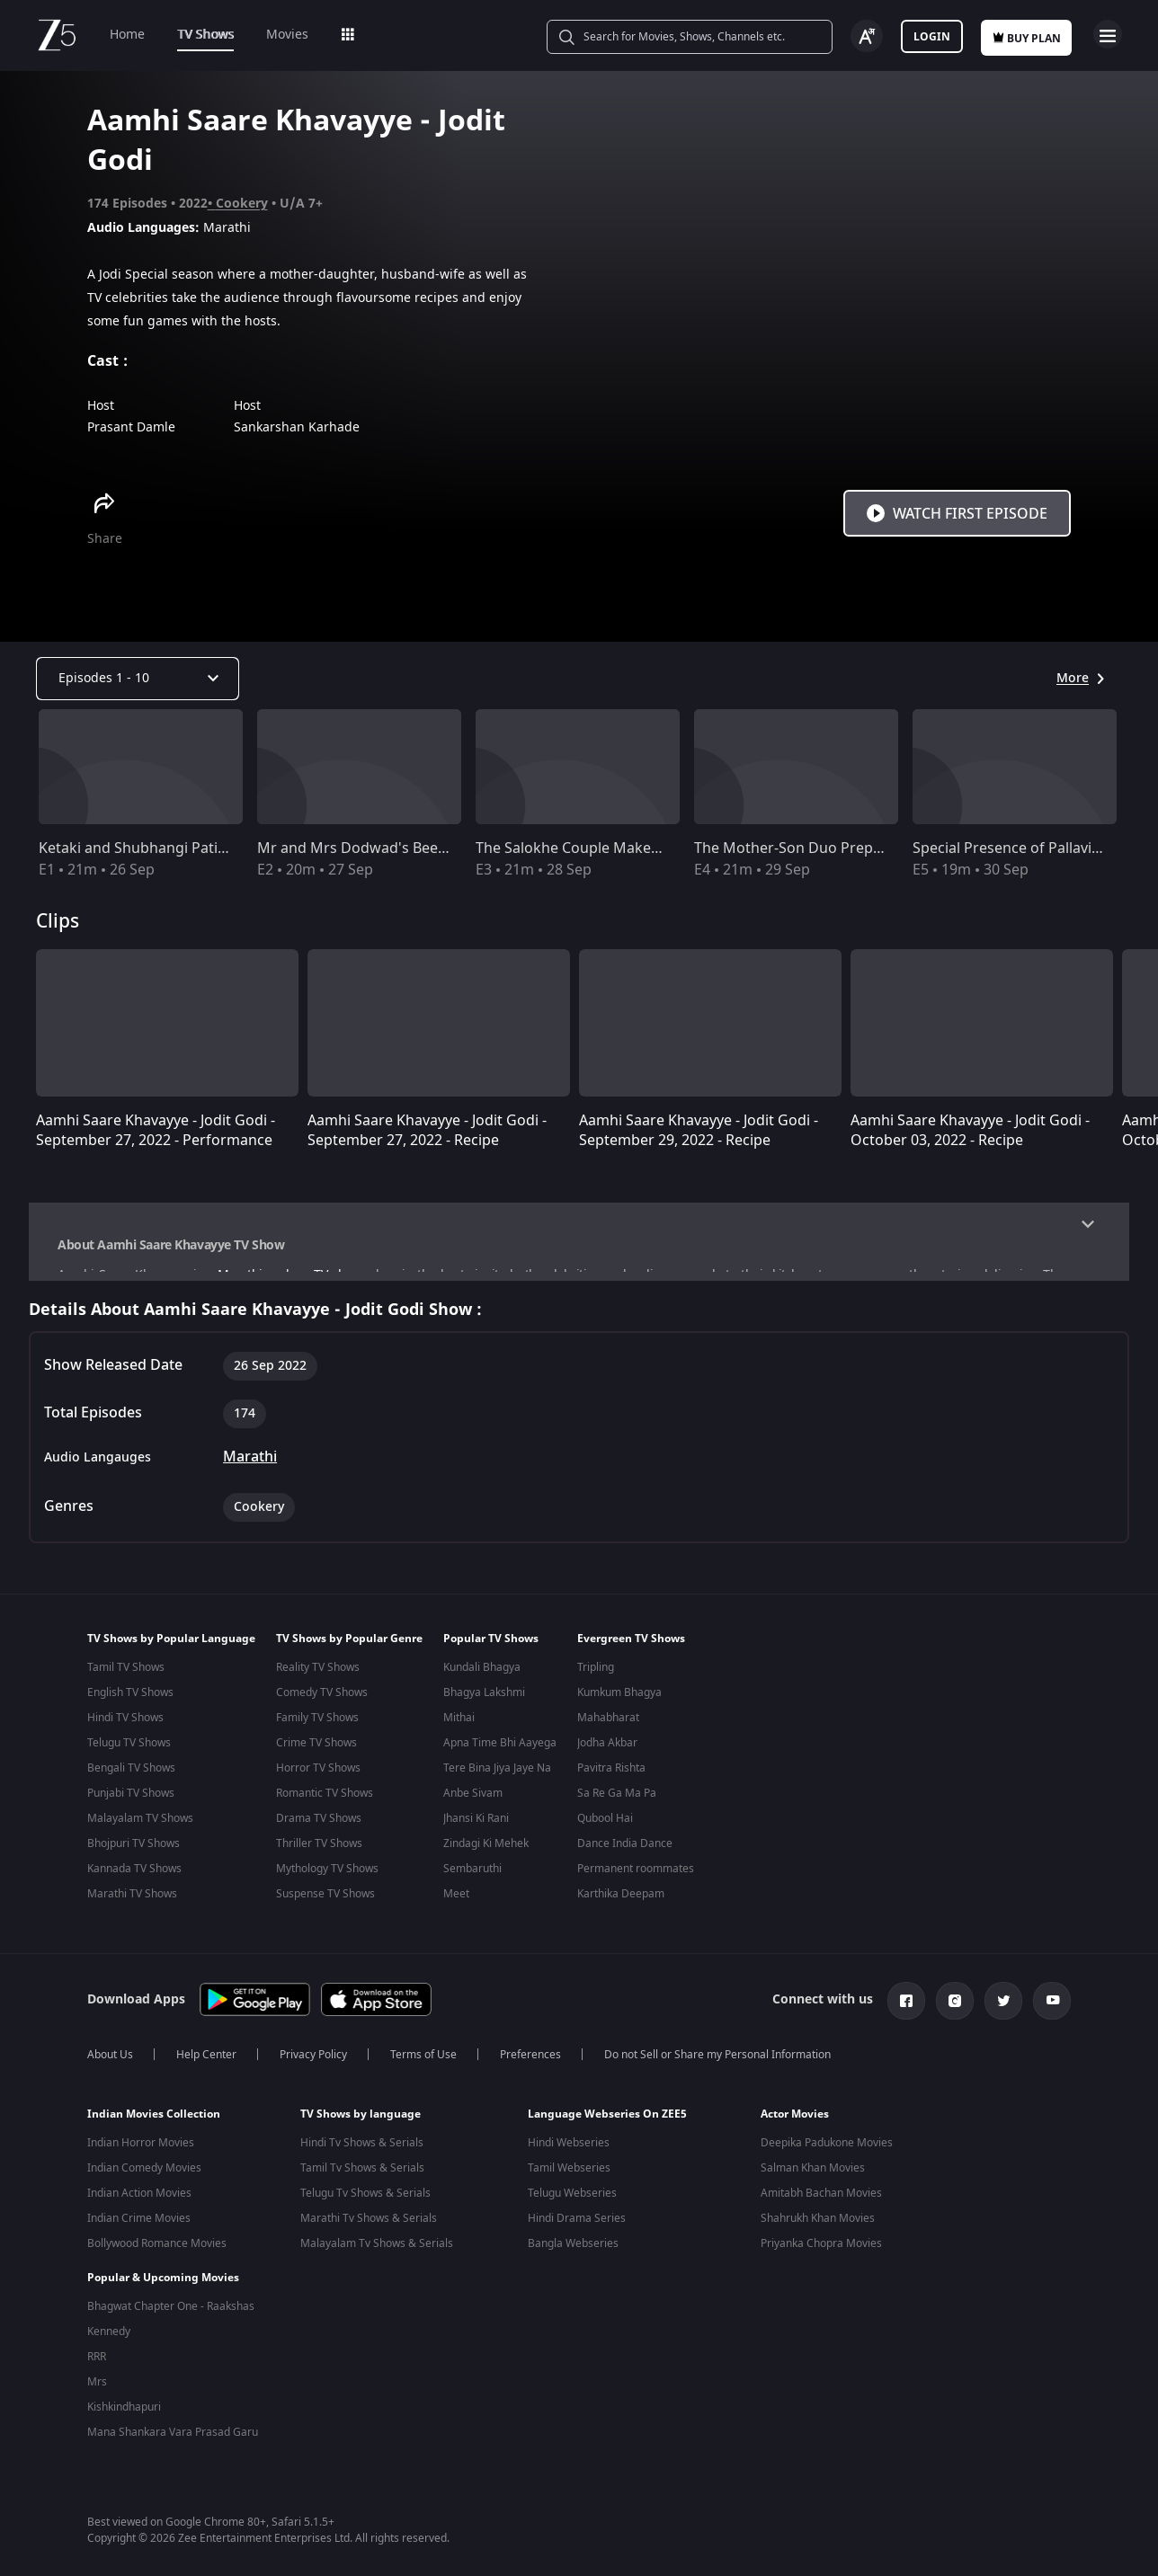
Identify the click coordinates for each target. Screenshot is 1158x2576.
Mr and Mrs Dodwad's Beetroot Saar (382, 848)
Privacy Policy (313, 2063)
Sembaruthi (472, 1880)
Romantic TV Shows (324, 1805)
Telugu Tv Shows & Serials (365, 2201)
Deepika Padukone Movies (827, 2151)
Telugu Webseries (572, 2201)
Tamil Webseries (569, 2176)
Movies (287, 34)
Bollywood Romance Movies (157, 2251)
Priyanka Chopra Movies (821, 2251)
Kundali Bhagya (482, 1679)
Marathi (250, 1469)
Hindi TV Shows (125, 1729)
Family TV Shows (317, 1729)
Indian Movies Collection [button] (153, 2122)
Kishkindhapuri (124, 2402)
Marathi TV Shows (132, 1905)
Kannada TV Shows (134, 1880)
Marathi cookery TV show (290, 1275)
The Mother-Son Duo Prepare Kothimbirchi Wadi (859, 848)
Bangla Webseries (573, 2251)
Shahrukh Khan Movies (818, 2226)
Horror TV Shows (318, 1780)
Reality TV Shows (318, 1679)
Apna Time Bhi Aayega (500, 1754)
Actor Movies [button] (795, 2122)
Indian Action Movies (139, 2201)
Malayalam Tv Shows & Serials (376, 2251)
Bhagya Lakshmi (484, 1704)
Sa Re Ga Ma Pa (616, 1805)
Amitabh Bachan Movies (821, 2201)
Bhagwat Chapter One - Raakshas (170, 2302)
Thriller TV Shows (319, 1855)
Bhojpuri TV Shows (133, 1855)
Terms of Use (423, 2063)
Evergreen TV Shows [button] (631, 1650)
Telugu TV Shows (129, 1754)
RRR (96, 2352)
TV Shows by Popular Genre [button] (349, 1650)
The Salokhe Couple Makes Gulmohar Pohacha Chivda (659, 848)
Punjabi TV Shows (130, 1805)
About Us (110, 2063)
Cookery (242, 203)
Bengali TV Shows (131, 1780)
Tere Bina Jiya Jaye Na (497, 1780)
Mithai (459, 1729)
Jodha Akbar (607, 1754)
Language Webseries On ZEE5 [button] (607, 2122)
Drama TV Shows (318, 1830)
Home (127, 34)
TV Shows (205, 34)
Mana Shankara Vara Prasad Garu (172, 2428)
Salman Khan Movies (813, 2176)
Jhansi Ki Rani (476, 1830)
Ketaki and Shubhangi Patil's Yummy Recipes (191, 848)
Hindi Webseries (569, 2151)
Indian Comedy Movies (144, 2176)
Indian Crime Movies (139, 2226)
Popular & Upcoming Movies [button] (163, 2273)
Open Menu (1107, 34)
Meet (456, 1905)
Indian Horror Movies (140, 2151)
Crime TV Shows (316, 1754)
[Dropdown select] (137, 678)
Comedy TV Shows (322, 1704)
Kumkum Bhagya (619, 1704)
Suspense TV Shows (325, 1905)
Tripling (595, 1679)
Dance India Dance (625, 1855)
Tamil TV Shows (126, 1679)
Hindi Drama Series (577, 2226)
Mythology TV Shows (327, 1880)
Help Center (206, 2063)
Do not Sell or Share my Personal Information (717, 2063)
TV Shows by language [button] (360, 2122)
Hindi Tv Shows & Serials (361, 2151)
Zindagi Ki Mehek (486, 1855)
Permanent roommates (635, 1880)
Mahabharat (608, 1729)
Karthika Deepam (620, 1905)
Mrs (97, 2377)
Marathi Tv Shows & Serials (368, 2226)
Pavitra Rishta (611, 1780)
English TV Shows (130, 1704)
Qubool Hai (605, 1830)
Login (931, 37)
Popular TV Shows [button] (491, 1650)
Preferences (530, 2063)
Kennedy (108, 2327)
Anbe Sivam (473, 1805)
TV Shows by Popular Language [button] (171, 1650)
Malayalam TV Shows (140, 1830)
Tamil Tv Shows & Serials (362, 2176)
